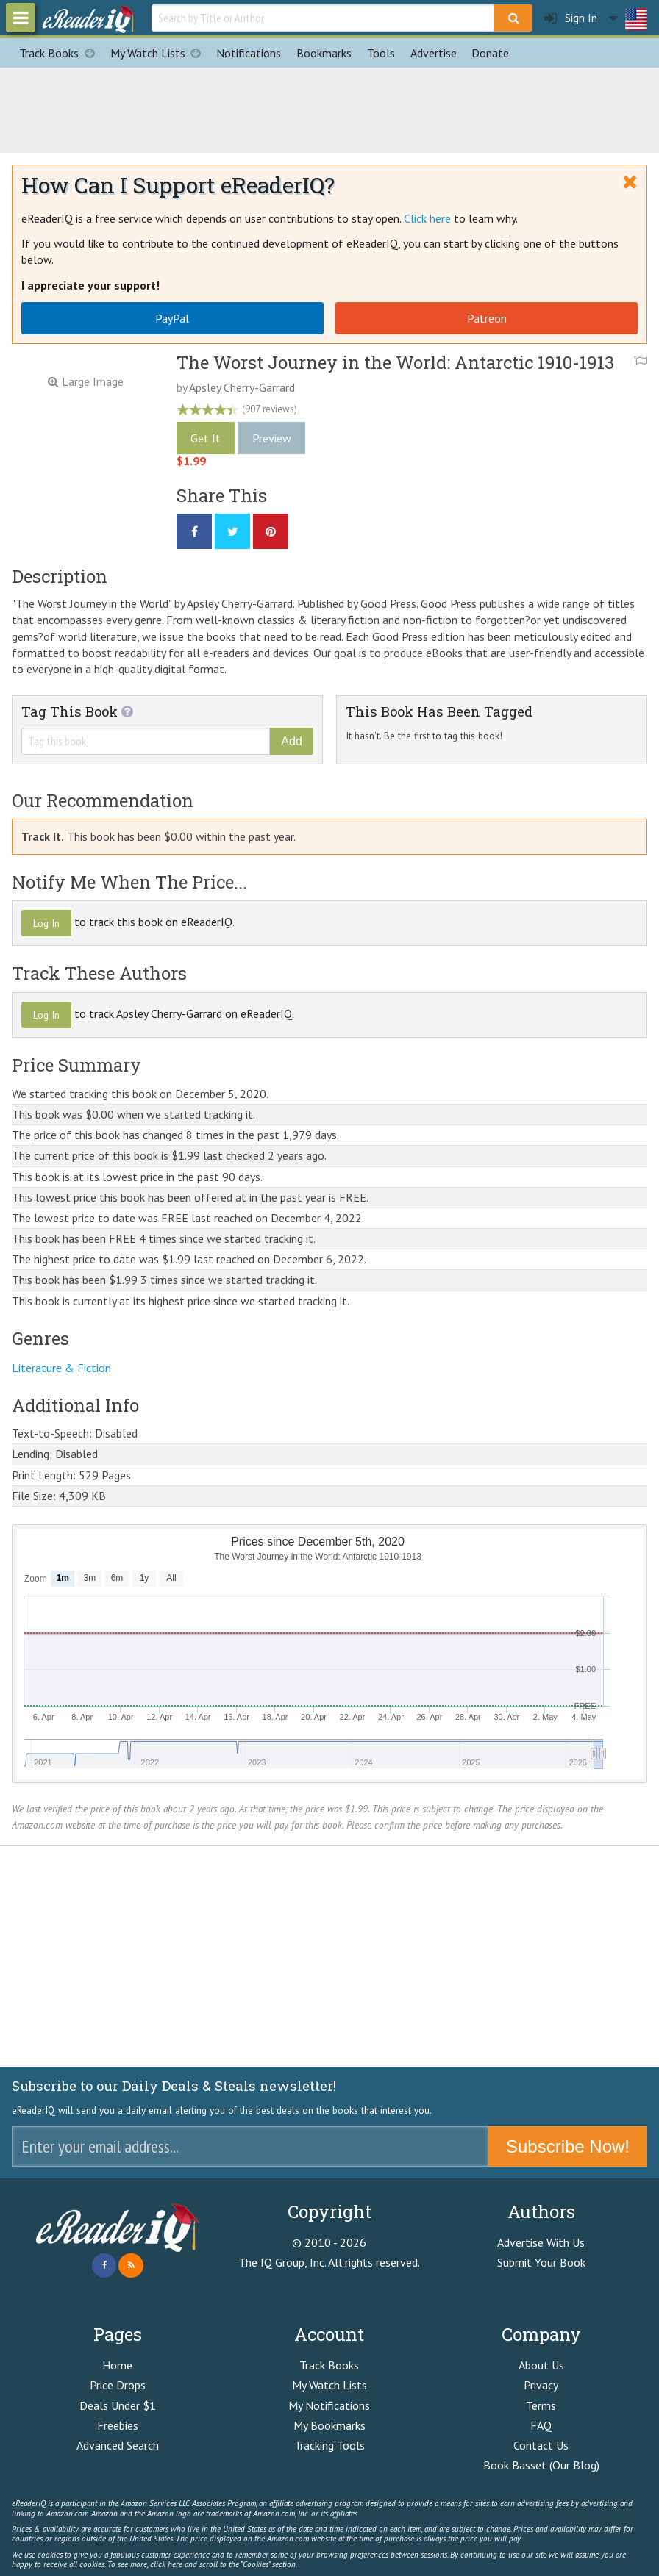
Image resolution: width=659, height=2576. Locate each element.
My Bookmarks (329, 2425)
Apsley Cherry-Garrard (242, 387)
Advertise (433, 53)
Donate (490, 53)
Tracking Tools (329, 2445)
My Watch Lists (159, 53)
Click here (427, 218)
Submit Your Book (541, 2262)
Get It (205, 438)
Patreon (487, 318)
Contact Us (541, 2445)
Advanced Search (117, 2445)
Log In (46, 923)
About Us (541, 2365)
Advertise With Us (541, 2242)
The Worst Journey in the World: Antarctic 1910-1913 (395, 362)
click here (166, 2564)
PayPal (172, 318)
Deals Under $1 (117, 2405)
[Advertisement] (329, 108)
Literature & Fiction (61, 1367)
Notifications (248, 53)
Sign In (570, 18)
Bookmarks (324, 53)
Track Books (60, 53)
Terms (541, 2405)
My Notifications (329, 2405)
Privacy (541, 2385)
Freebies (117, 2425)
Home (117, 2365)
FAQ (541, 2425)
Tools (381, 53)
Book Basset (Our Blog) (541, 2465)
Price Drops (118, 2385)
